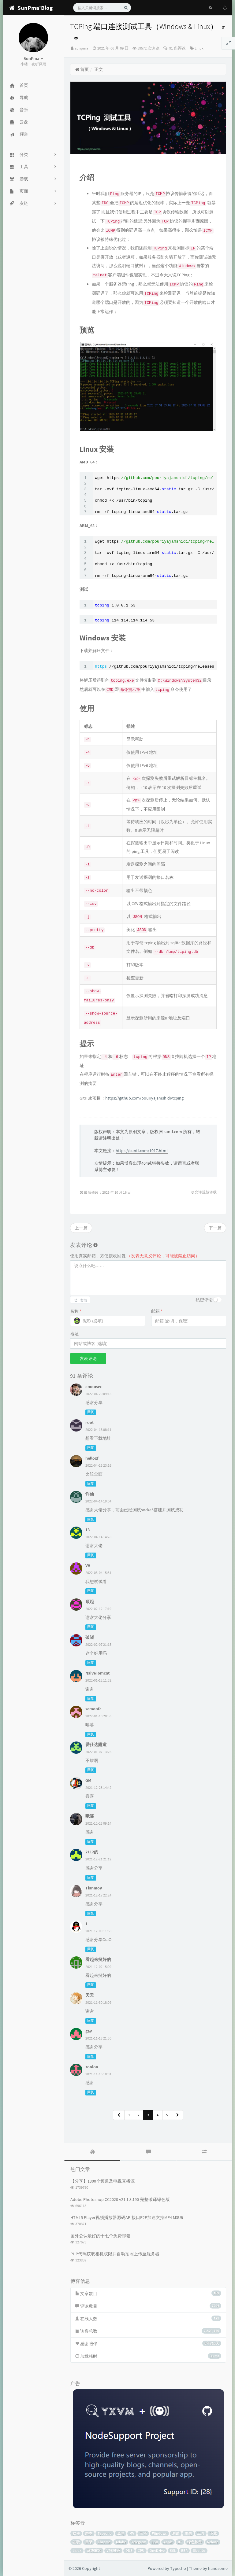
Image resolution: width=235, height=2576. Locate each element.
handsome (218, 2568)
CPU (141, 2550)
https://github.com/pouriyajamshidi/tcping (144, 1098)
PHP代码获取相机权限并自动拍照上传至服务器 (114, 2254)
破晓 (89, 1637)
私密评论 (204, 1300)
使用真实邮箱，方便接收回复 (135, 1256)
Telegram (138, 2542)
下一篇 (215, 1228)
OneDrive (157, 2550)
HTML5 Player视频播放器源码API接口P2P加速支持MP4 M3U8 (126, 2217)
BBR (184, 2550)
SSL (173, 2550)
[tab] (92, 2152)
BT (180, 2542)
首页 (82, 69)
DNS (128, 2550)
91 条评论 (177, 48)
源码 (120, 2533)
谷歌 (76, 2542)
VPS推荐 (113, 2550)
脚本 (88, 2533)
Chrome (104, 2542)
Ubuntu (199, 2550)
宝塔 (143, 2533)
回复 (90, 1412)
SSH (154, 2542)
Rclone (212, 2542)
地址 (74, 1333)
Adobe (121, 2542)
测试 (175, 2533)
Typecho (105, 2533)
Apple (168, 2542)
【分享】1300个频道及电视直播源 (102, 2181)
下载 (213, 2533)
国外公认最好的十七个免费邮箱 (100, 2236)
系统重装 (94, 2550)
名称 (75, 1311)
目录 (88, 2542)
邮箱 (156, 1311)
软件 (76, 2533)
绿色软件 (194, 2542)
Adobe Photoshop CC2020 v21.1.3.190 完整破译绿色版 (120, 2199)
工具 (200, 2533)
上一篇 (81, 1228)
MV (131, 2533)
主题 (188, 2533)
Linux (199, 48)
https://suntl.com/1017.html (142, 1150)
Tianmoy (93, 1888)
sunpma (81, 48)
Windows (159, 2533)
